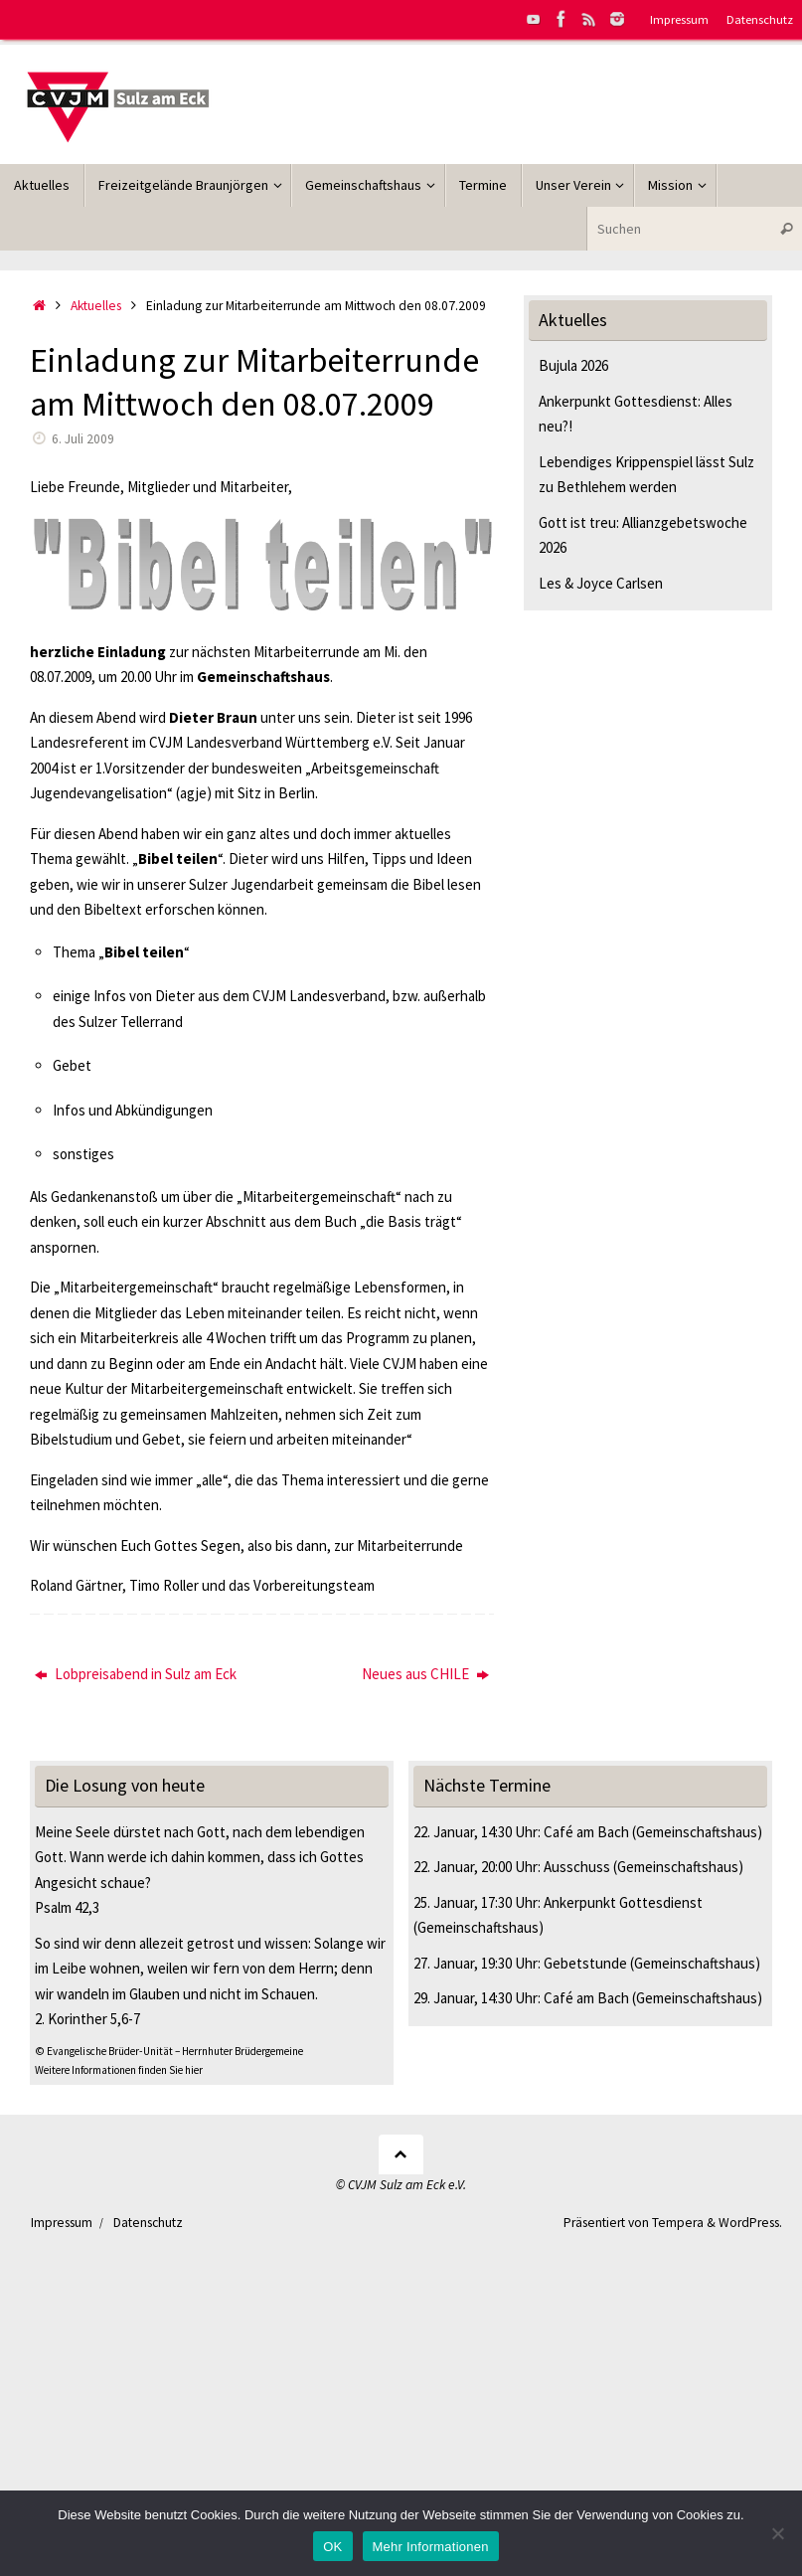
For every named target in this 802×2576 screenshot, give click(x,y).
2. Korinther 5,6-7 (87, 2018)
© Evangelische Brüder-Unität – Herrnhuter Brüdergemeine (169, 2051)
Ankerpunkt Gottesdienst (623, 1902)
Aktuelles (96, 305)
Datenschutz (759, 19)
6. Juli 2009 (83, 438)
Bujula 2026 (573, 365)
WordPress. (750, 2222)
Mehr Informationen (431, 2546)
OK (332, 2546)
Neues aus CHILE (425, 1673)
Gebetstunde (585, 1963)
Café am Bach (586, 1831)
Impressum (679, 19)
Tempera (678, 2222)
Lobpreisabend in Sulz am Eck (136, 1673)
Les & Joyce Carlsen (601, 583)
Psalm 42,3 (67, 1907)
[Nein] (777, 2533)
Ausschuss (577, 1866)
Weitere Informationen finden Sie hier (119, 2070)
